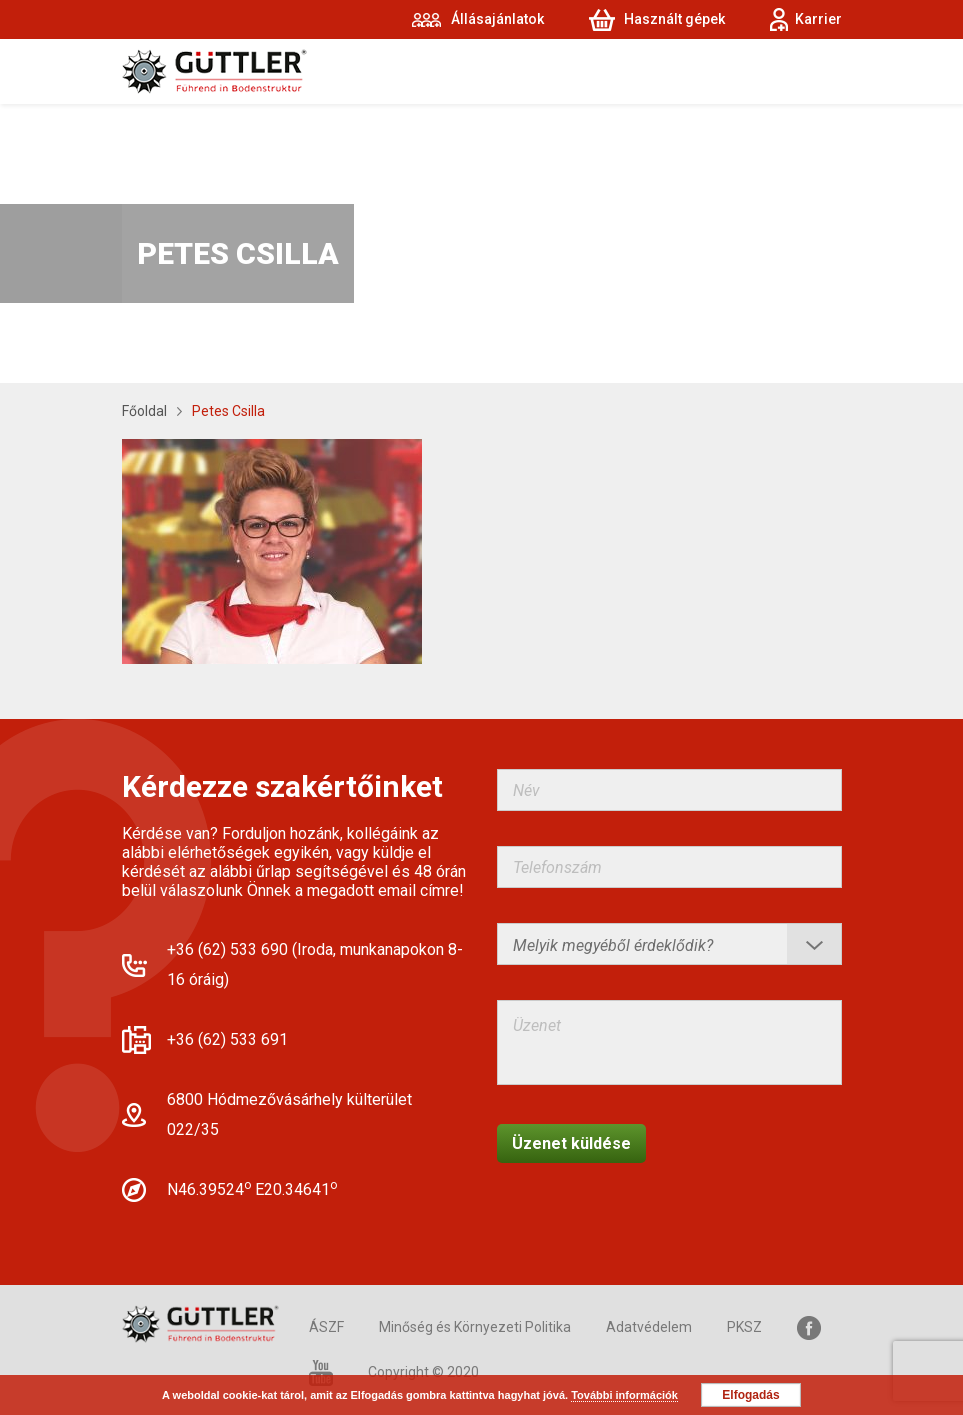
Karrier (818, 19)
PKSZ (744, 1327)
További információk (624, 1395)
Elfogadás (750, 1395)
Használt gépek (674, 19)
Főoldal (144, 411)
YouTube (321, 1372)
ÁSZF (326, 1327)
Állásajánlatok (497, 19)
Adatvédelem (649, 1327)
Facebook (809, 1327)
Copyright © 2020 (423, 1372)
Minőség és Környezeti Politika (475, 1327)
